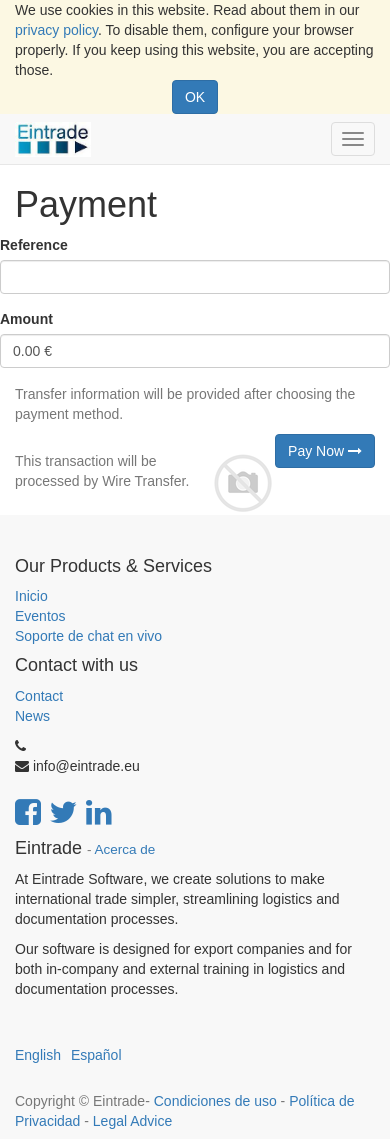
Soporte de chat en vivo (88, 636)
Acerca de (125, 849)
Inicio (31, 596)
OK (195, 97)
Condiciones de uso (215, 1101)
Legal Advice (132, 1121)
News (32, 716)
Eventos (40, 616)
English (38, 1055)
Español (96, 1055)
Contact (39, 696)
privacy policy (56, 30)
